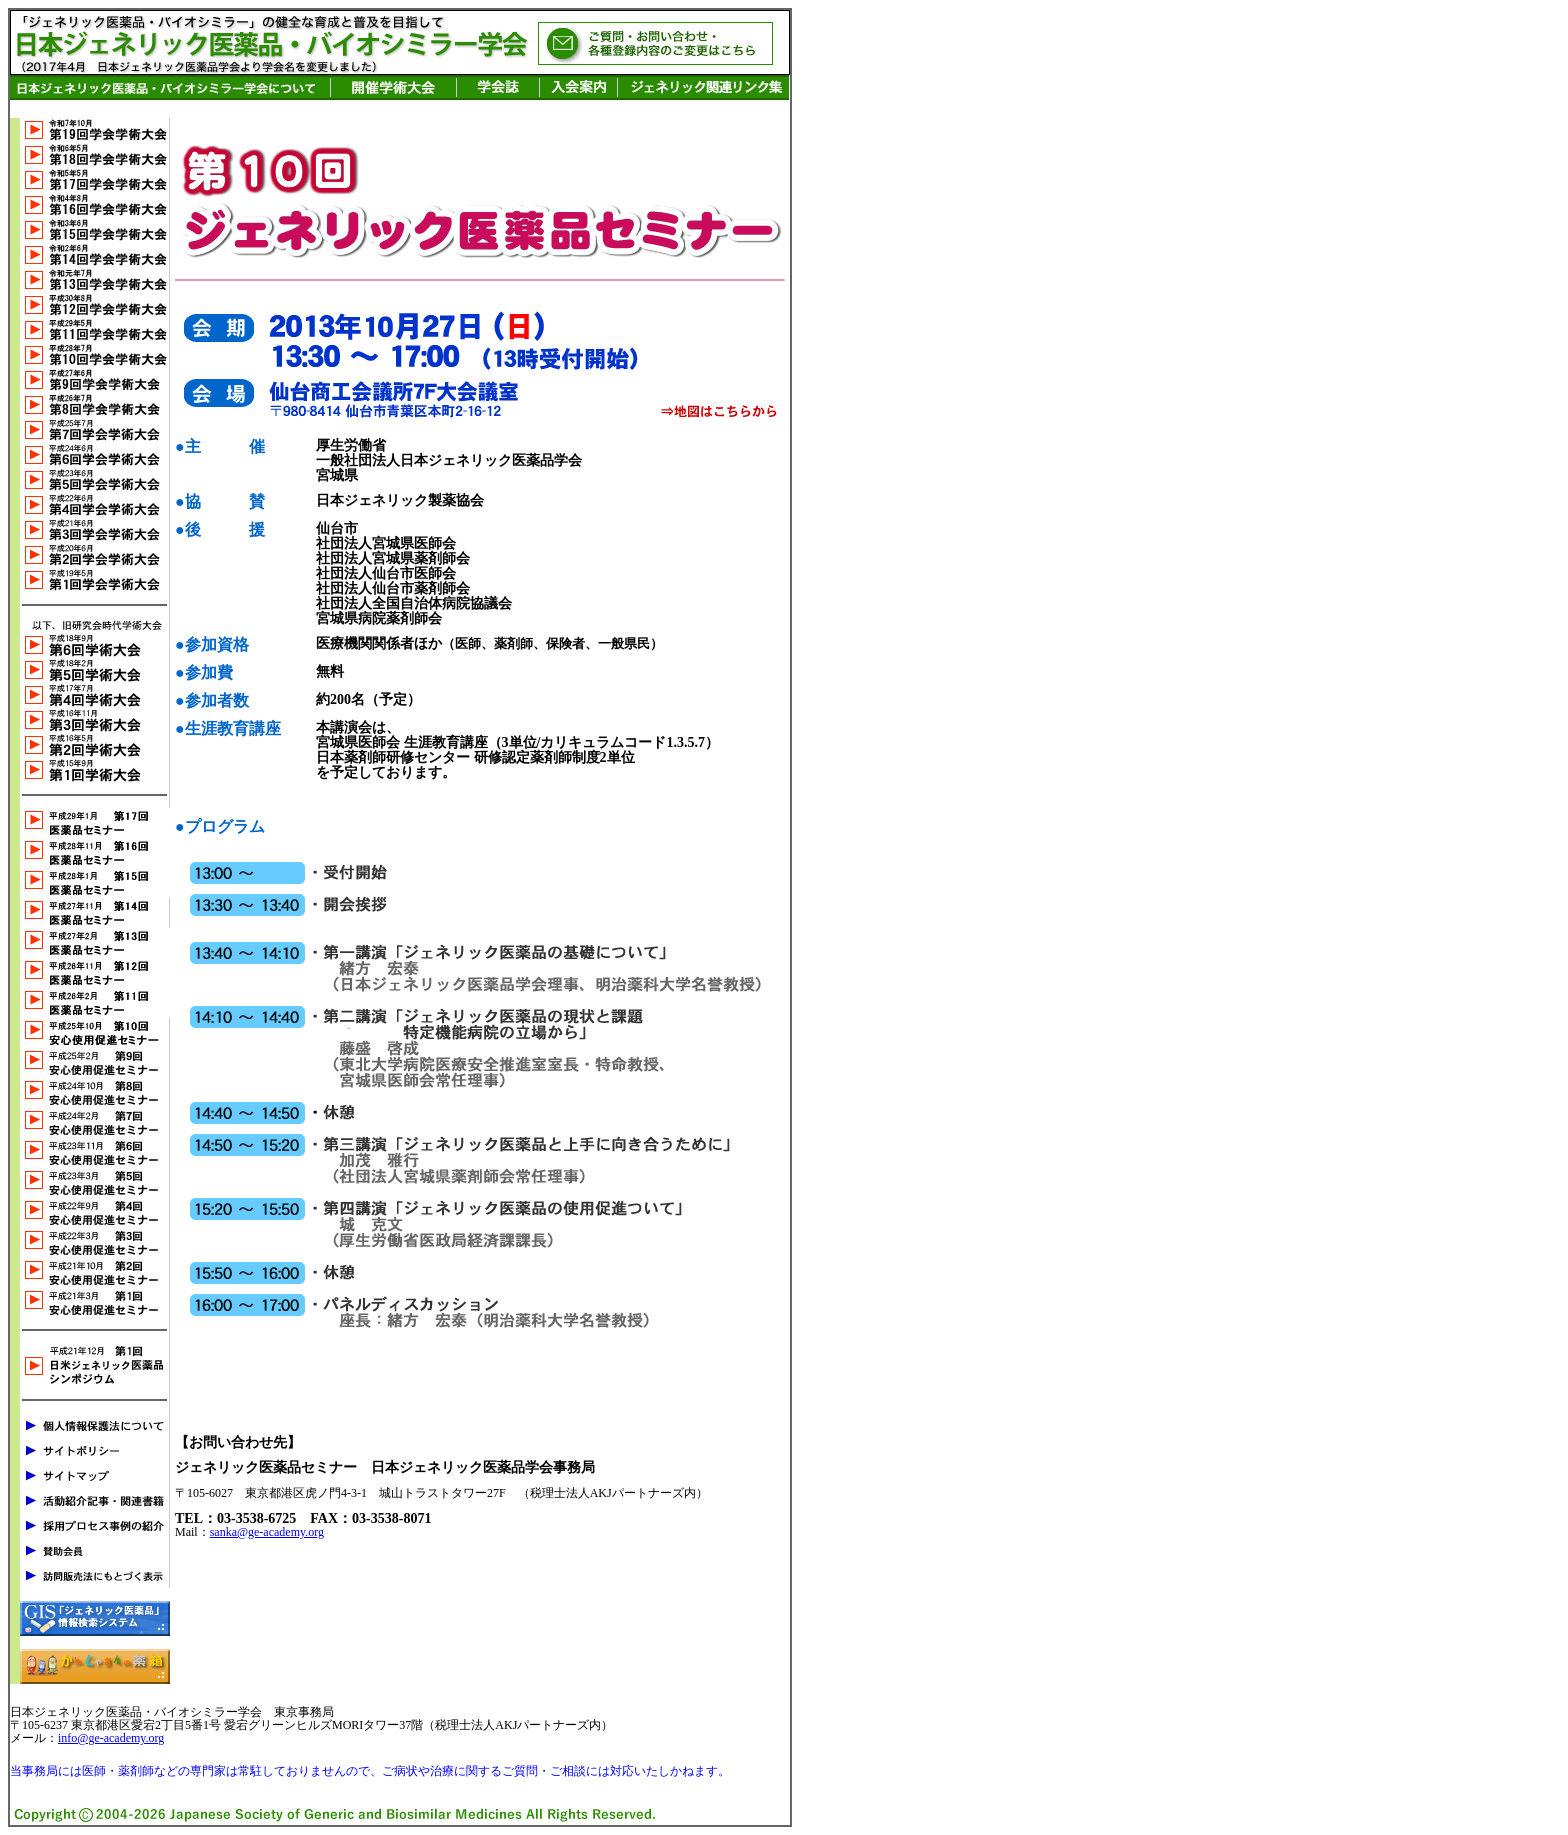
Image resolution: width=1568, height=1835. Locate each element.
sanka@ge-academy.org (267, 1532)
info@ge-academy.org (111, 1738)
